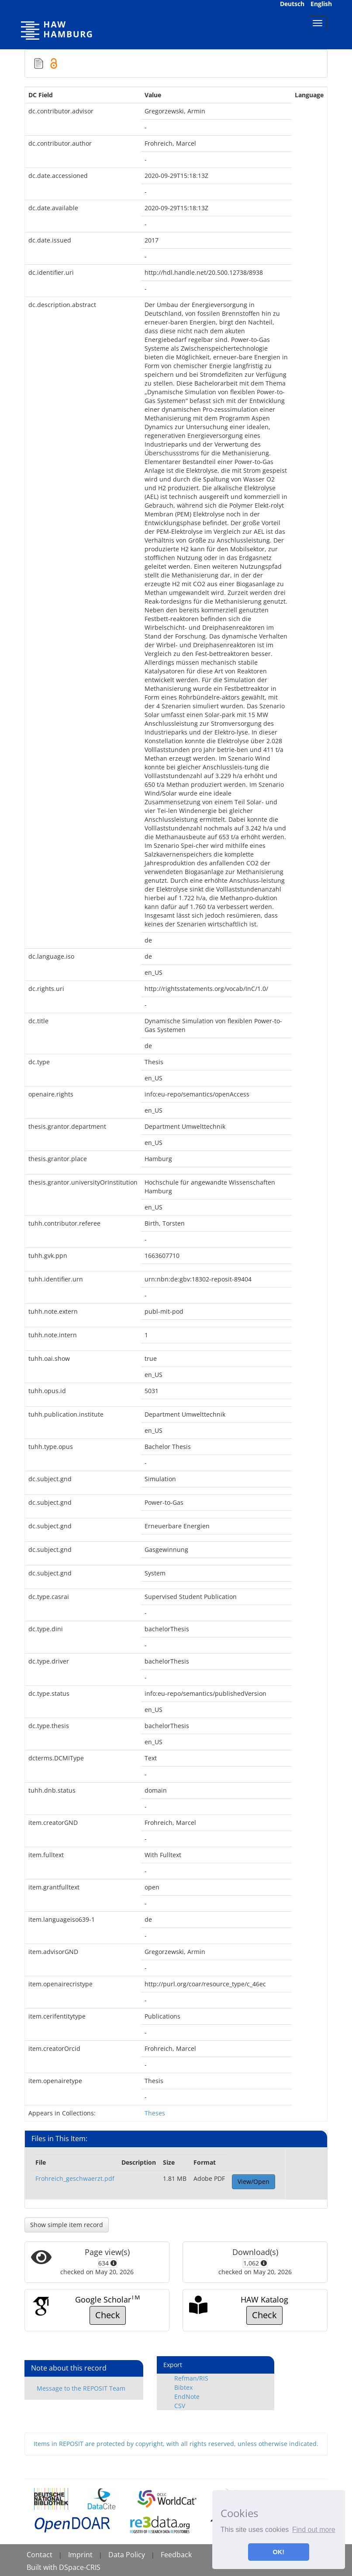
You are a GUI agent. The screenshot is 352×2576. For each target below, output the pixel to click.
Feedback (176, 2554)
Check (107, 2315)
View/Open (253, 2181)
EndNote (187, 2396)
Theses (155, 2113)
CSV (179, 2406)
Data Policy (126, 2554)
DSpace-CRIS (79, 2567)
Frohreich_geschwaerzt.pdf (74, 2178)
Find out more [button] (313, 2529)
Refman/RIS (191, 2378)
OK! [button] (278, 2552)
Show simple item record (66, 2225)
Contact (39, 2554)
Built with (43, 2567)
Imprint (80, 2554)
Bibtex (183, 2387)
